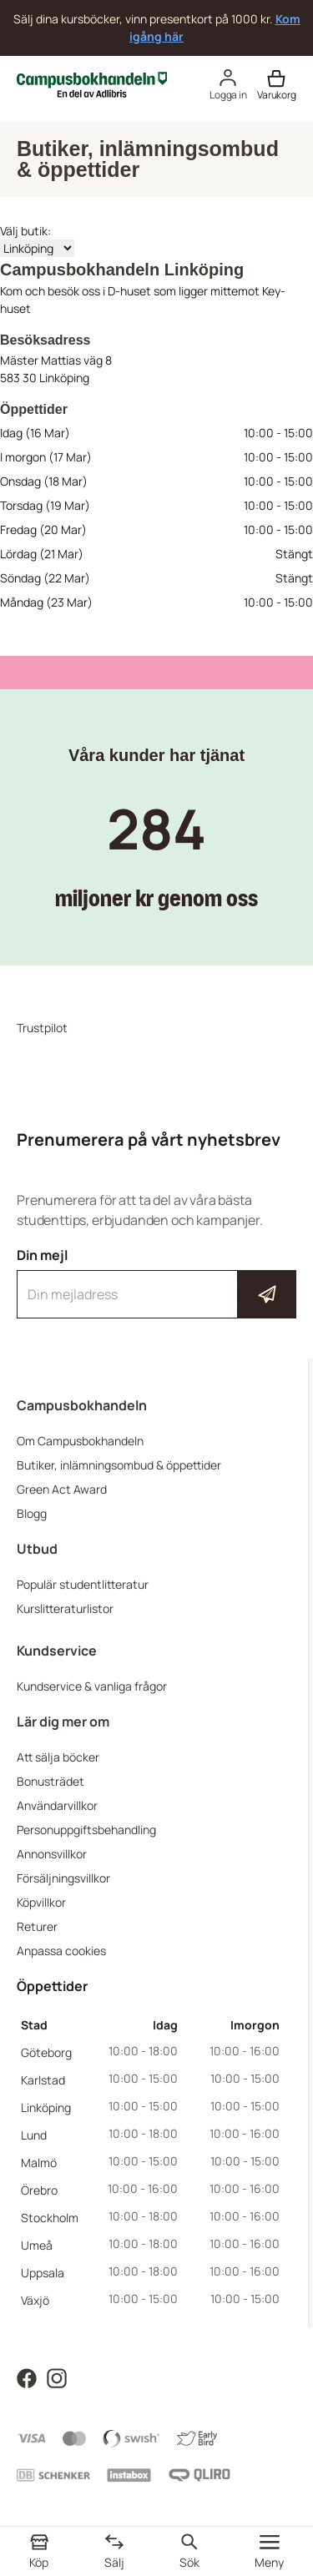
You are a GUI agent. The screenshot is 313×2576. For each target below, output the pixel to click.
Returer (37, 1926)
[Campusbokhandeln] (92, 83)
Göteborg (46, 2052)
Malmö (39, 2162)
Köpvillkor (41, 1902)
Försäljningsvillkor (63, 1878)
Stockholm (49, 2218)
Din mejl (156, 1282)
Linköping (46, 2107)
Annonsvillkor (52, 1854)
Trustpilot (42, 1028)
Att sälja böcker (58, 1757)
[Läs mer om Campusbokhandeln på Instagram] (57, 2377)
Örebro (39, 2190)
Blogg (32, 1513)
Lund (34, 2135)
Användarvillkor (57, 1805)
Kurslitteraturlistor (65, 1608)
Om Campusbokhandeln (80, 1441)
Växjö (35, 2300)
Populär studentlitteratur (83, 1584)
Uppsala (42, 2273)
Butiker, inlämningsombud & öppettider (119, 1465)
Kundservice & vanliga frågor (92, 1686)
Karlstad (43, 2080)
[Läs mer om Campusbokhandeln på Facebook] (27, 2377)
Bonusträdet (50, 1781)
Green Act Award (62, 1489)
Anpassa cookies (61, 1950)
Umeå (37, 2245)
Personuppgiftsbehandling (86, 1829)
